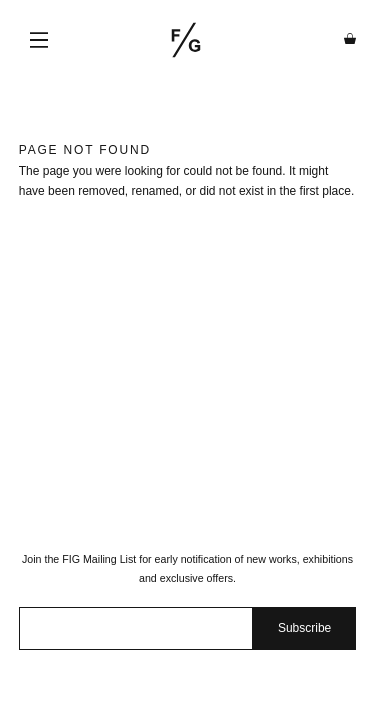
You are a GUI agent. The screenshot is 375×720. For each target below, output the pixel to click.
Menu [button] (39, 40)
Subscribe (304, 628)
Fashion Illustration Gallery (186, 40)
